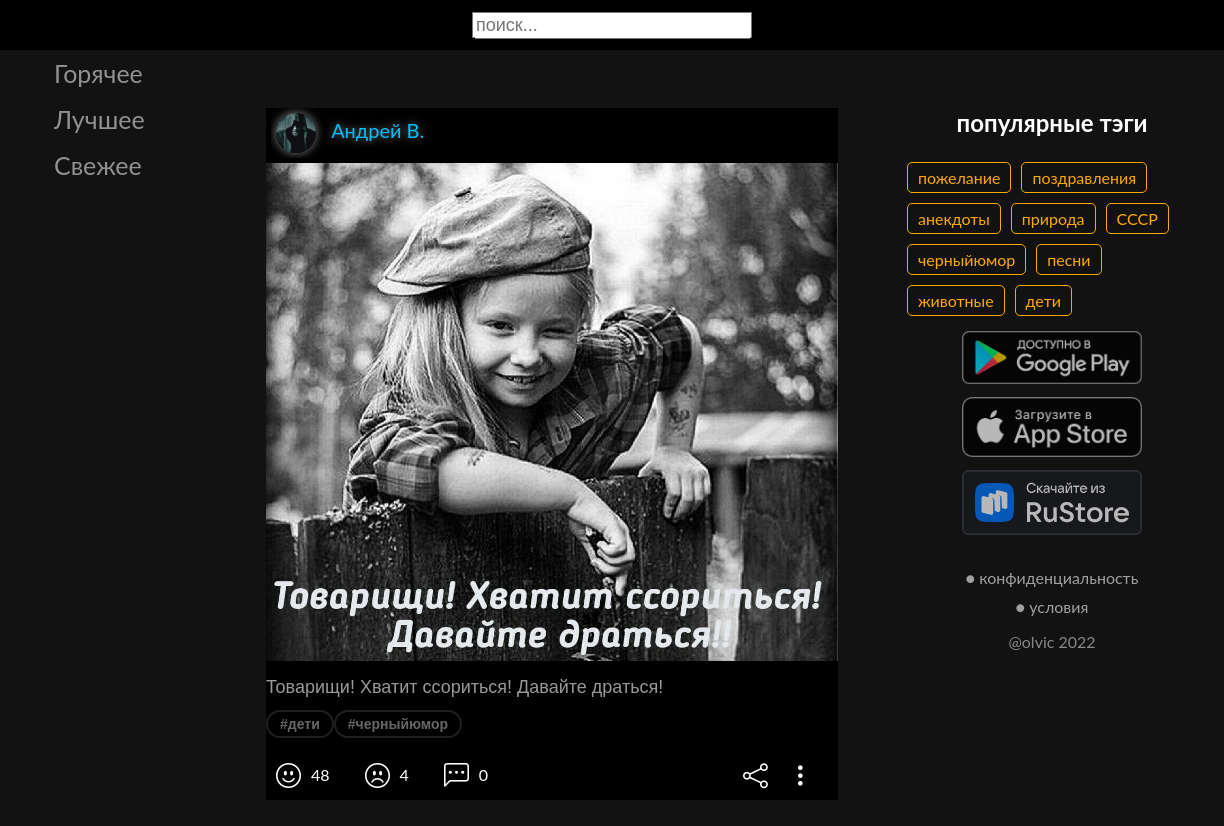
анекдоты (954, 218)
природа (1053, 218)
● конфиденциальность (1052, 577)
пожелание (959, 177)
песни (1068, 259)
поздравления (1084, 177)
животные (956, 300)
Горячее (98, 73)
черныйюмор (966, 259)
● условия (1052, 606)
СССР (1137, 218)
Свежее (98, 165)
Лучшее (99, 119)
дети (1043, 300)
